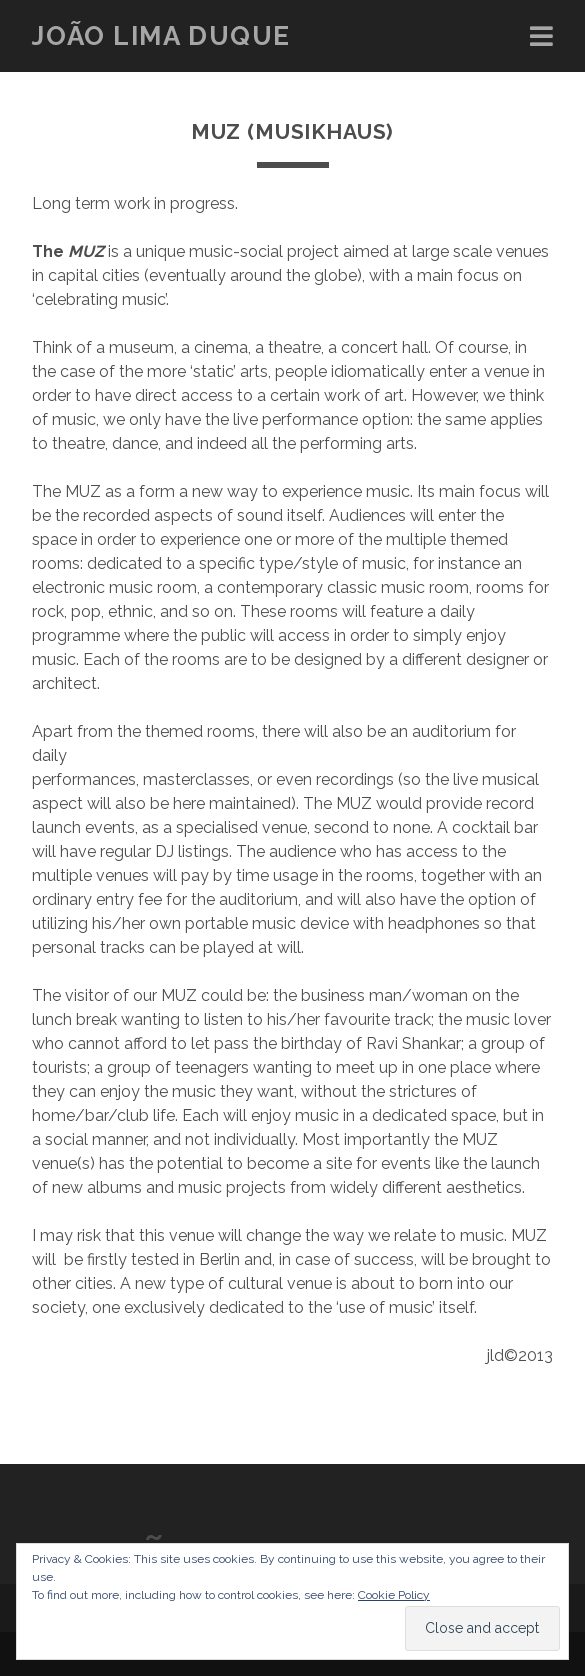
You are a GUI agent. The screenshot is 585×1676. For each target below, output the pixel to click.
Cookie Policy (394, 1595)
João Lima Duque (161, 36)
